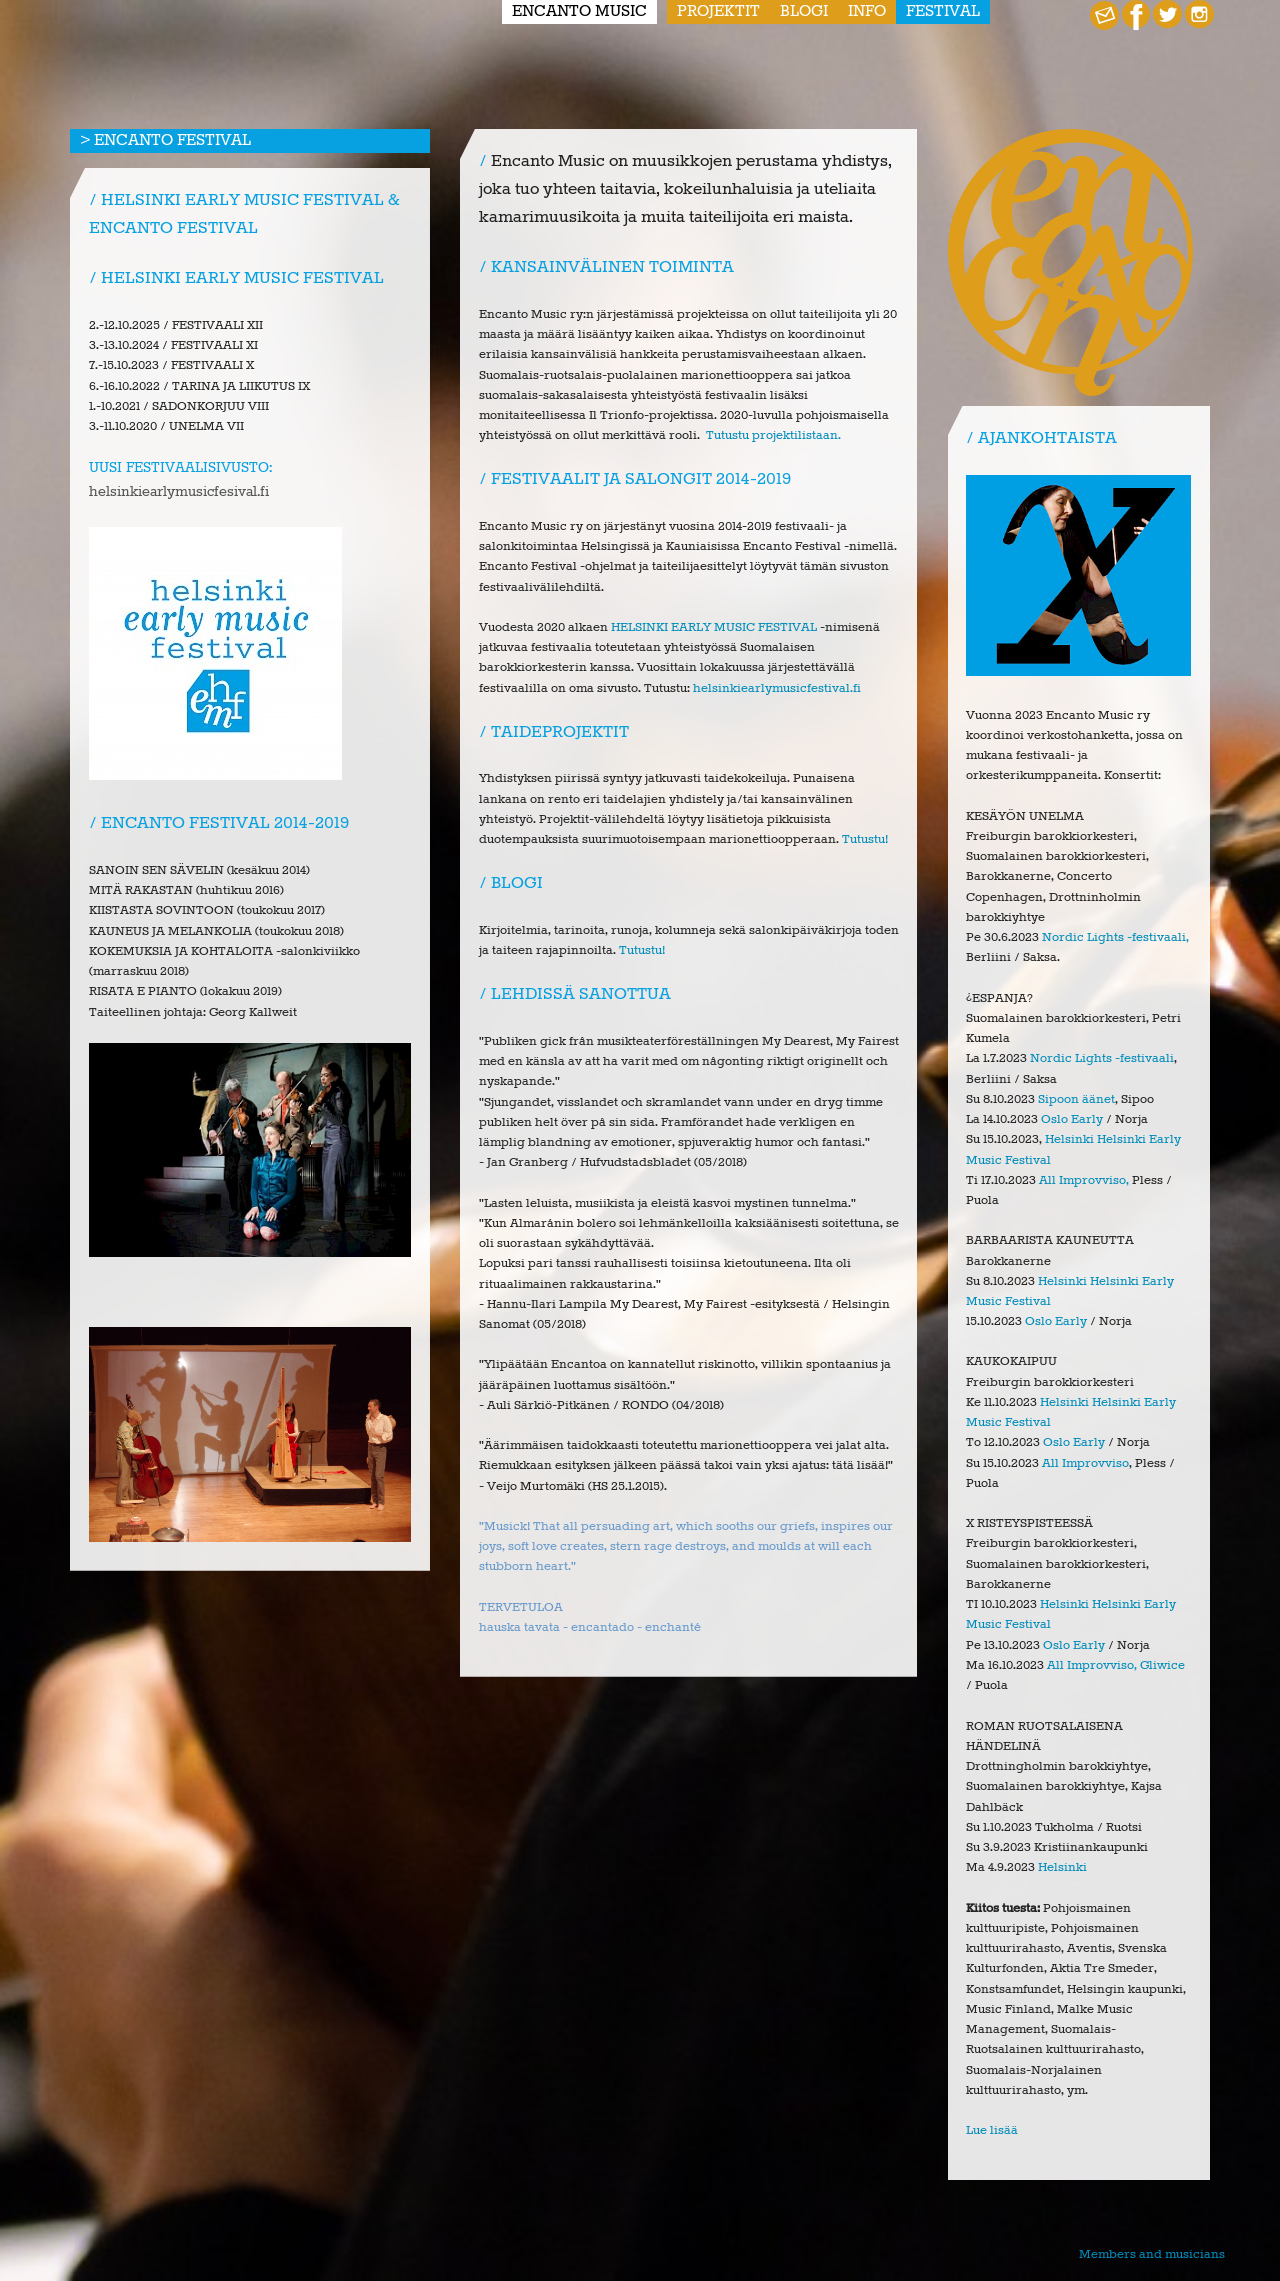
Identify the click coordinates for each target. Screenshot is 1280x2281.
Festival (943, 12)
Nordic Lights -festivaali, (1115, 937)
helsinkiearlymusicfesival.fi (179, 492)
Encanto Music (579, 12)
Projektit (718, 12)
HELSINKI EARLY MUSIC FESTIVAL (714, 627)
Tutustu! (865, 839)
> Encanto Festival (165, 141)
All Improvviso (1085, 1463)
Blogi (804, 12)
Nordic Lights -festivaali (1102, 1058)
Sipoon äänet (1076, 1099)
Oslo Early (1072, 1119)
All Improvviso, (1084, 1180)
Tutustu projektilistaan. (773, 435)
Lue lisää (992, 2130)
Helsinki (1062, 1867)
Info (867, 12)
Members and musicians (1152, 2254)
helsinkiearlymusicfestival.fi (777, 688)
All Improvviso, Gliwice (1116, 1665)
